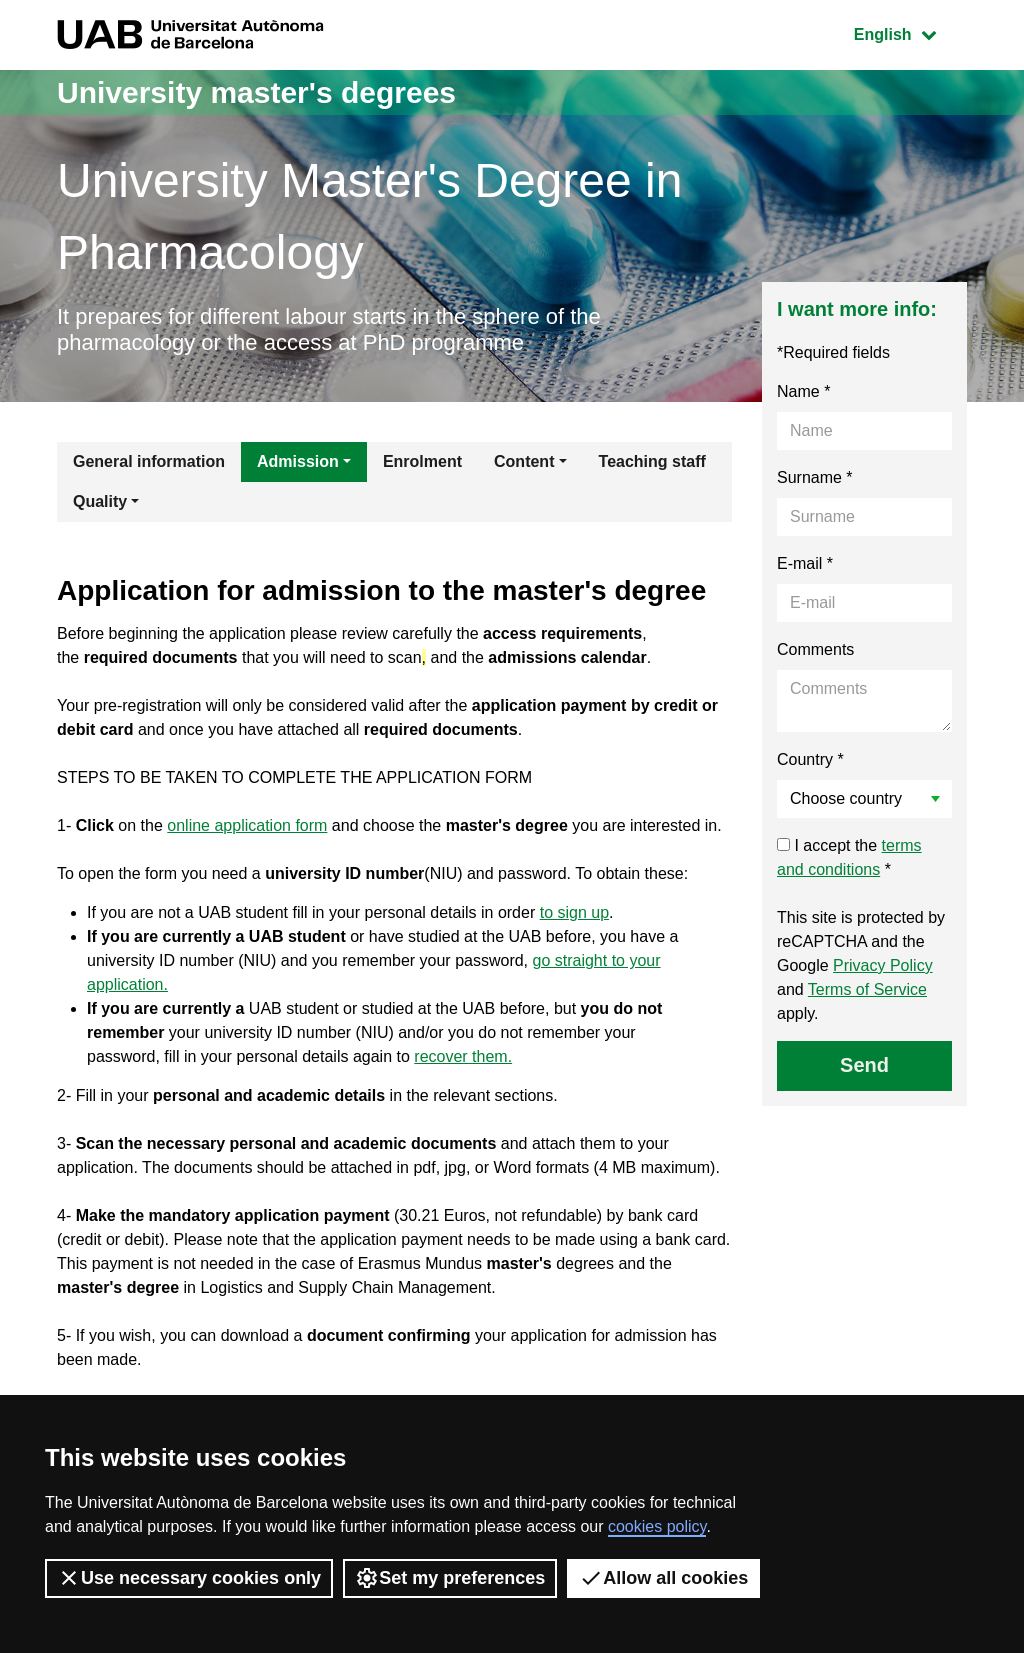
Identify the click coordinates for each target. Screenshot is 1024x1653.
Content (524, 461)
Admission (298, 461)
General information (149, 461)
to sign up (574, 912)
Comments (815, 649)
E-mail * (805, 563)
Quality (100, 501)
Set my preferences (450, 1578)
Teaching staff (652, 461)
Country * (810, 759)
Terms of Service (867, 989)
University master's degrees (256, 92)
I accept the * (849, 857)
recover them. (463, 1056)
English (910, 32)
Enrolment (422, 461)
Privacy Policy (883, 965)
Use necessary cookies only (189, 1578)
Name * (803, 391)
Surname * (815, 477)
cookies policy (657, 1526)
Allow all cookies (663, 1578)
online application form (247, 825)
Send (864, 1065)
